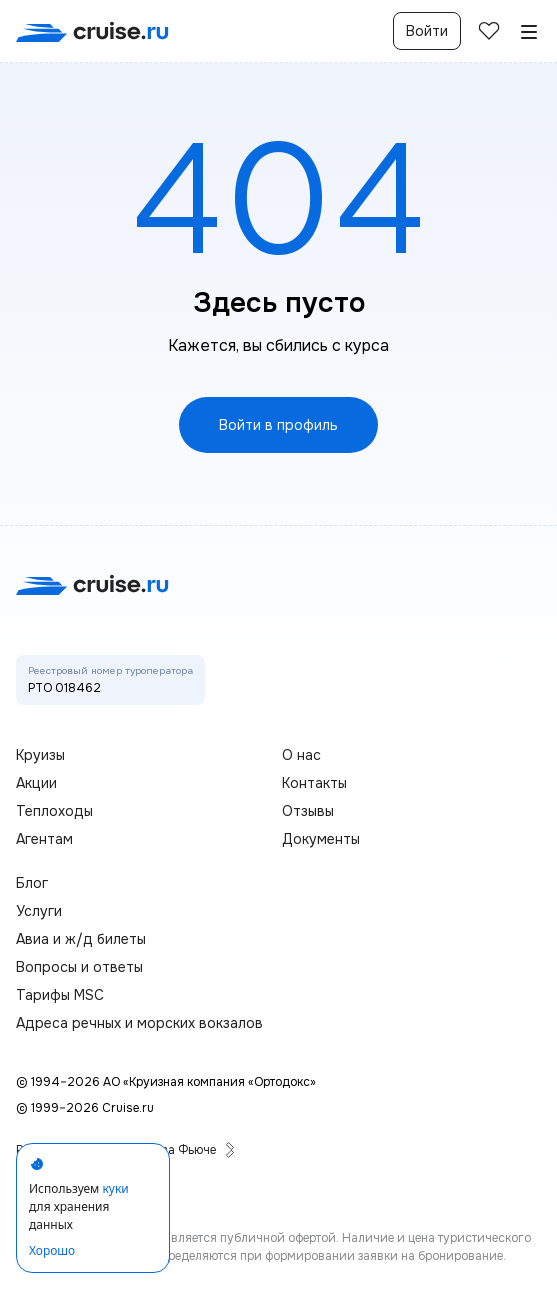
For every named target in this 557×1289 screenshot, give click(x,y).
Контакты (314, 783)
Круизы (40, 755)
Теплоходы (54, 811)
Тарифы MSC (60, 995)
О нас (301, 755)
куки (115, 1188)
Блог (32, 883)
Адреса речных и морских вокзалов (139, 1023)
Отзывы (308, 811)
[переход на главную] (92, 31)
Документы (321, 839)
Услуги (39, 911)
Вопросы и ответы (79, 967)
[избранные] (489, 31)
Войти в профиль (278, 425)
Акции (36, 783)
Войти (427, 31)
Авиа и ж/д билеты (81, 939)
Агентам (44, 839)
